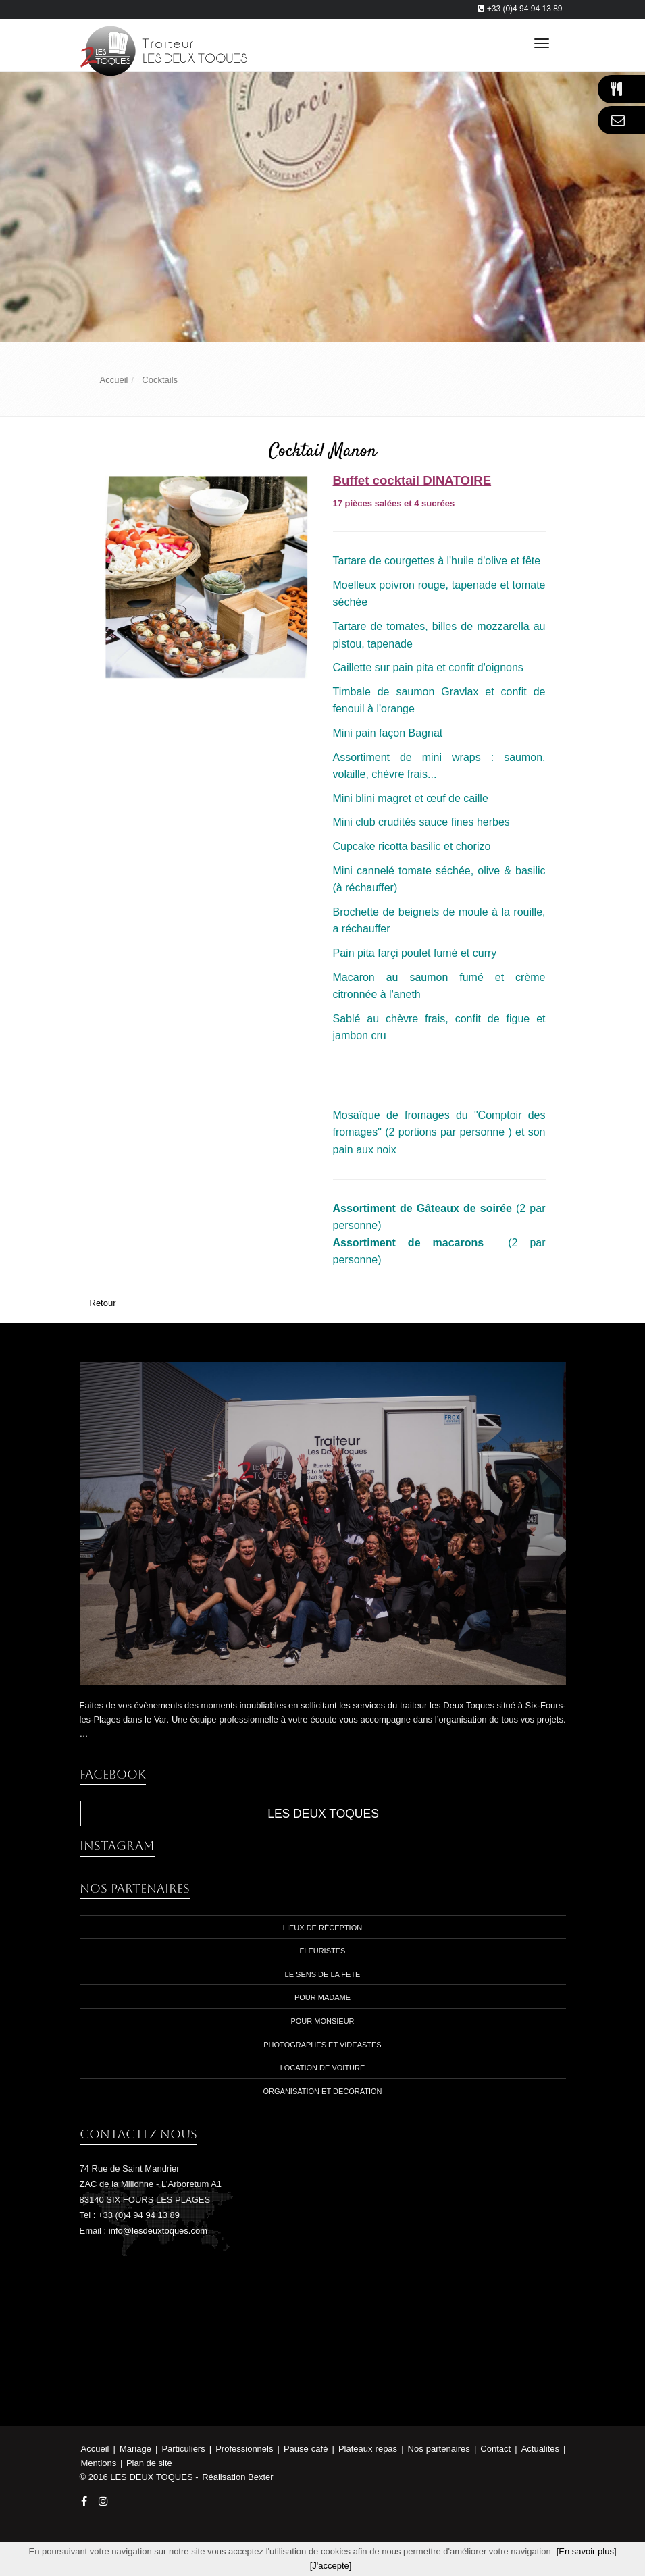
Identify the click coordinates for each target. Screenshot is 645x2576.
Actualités (541, 2449)
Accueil (95, 2449)
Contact (496, 2449)
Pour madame (322, 1997)
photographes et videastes (322, 2045)
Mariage (137, 2449)
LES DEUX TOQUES (323, 1813)
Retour (103, 1303)
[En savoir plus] (587, 2551)
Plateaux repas (369, 2449)
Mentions (100, 2463)
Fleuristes (323, 1951)
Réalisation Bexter (238, 2477)
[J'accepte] (331, 2565)
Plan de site (149, 2463)
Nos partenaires (440, 2449)
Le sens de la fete (323, 1974)
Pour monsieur (322, 2021)
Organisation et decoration (322, 2091)
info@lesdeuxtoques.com (158, 2231)
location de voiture (322, 2068)
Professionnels (245, 2449)
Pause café (307, 2449)
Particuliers (184, 2449)
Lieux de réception (322, 1928)
